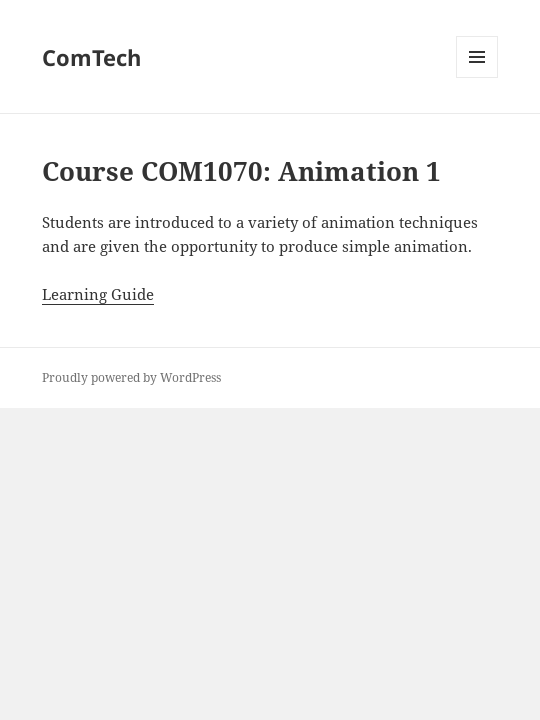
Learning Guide (98, 294)
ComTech (91, 57)
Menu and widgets (477, 77)
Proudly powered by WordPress (131, 377)
